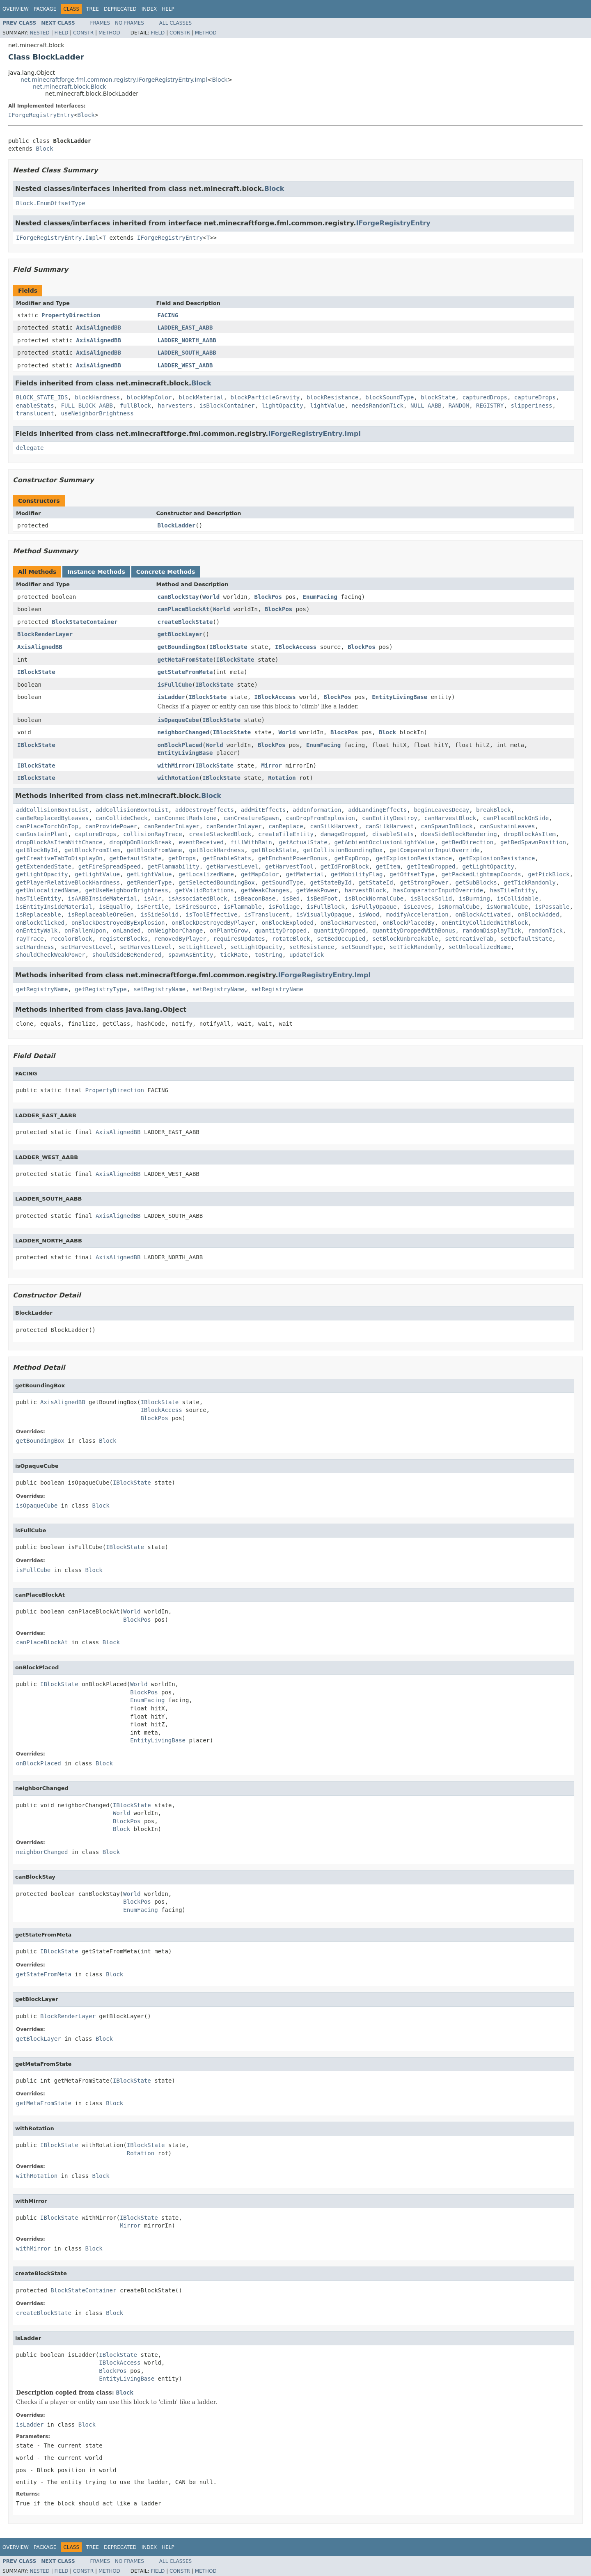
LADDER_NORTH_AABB (187, 340)
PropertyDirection (70, 315)
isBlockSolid (431, 898)
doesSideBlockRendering (459, 834)
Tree (92, 9)
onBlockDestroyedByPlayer (213, 922)
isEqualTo (114, 906)
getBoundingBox (182, 647)
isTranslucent (266, 914)
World (211, 597)
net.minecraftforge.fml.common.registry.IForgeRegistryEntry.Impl (114, 79)
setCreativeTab (469, 938)
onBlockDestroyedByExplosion (118, 922)
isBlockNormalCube (374, 898)
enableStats (35, 405)
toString (268, 954)
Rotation (282, 778)
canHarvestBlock (450, 818)
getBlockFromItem (92, 850)
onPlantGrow (229, 930)
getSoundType (282, 882)
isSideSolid (159, 914)
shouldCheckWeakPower (50, 954)
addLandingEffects (377, 810)
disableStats (393, 834)
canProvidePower (111, 826)
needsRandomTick (377, 405)
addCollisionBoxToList (52, 810)
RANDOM (459, 405)
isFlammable (243, 906)
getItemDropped (431, 866)
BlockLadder (177, 525)
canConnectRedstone (185, 818)
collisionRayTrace (152, 834)
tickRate (233, 954)
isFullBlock (326, 906)
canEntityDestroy (389, 818)
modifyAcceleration (417, 914)
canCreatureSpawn (251, 818)
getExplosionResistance (414, 858)
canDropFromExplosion (320, 818)
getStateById (330, 882)
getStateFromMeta (185, 672)
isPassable (552, 906)
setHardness (35, 947)
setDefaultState (526, 938)
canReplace (285, 826)
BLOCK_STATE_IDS (42, 397)
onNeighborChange (175, 930)
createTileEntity (286, 834)
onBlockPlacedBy (408, 922)
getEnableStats (227, 858)
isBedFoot (322, 898)
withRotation (178, 778)
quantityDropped (281, 930)
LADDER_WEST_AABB (185, 365)
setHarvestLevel (87, 947)
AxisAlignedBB (98, 327)
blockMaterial (201, 397)
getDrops (182, 858)
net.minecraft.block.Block (69, 86)
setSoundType (362, 947)
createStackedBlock (220, 834)
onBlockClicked (40, 922)
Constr (83, 33)
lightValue (327, 405)
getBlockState (273, 850)
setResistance (311, 947)
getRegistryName (42, 989)
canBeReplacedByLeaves (52, 818)
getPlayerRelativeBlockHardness (68, 882)
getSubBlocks (476, 882)
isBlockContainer (227, 405)
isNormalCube (458, 906)
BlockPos (268, 597)
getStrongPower (424, 882)
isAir (152, 898)
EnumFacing (320, 597)
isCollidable (517, 898)
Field (61, 33)
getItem (388, 866)
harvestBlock (365, 890)
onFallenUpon (85, 930)
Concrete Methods (165, 571)
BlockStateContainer (84, 622)
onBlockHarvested (348, 922)
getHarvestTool (289, 866)
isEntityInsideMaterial (54, 906)
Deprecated (120, 9)
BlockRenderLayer (45, 634)
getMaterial (305, 874)
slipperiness (531, 405)
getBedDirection (467, 842)
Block (220, 79)
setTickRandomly (415, 947)
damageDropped (343, 834)
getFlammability (173, 866)
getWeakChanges (265, 890)
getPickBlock (549, 874)
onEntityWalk (36, 930)
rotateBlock (291, 938)
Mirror (271, 765)
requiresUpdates (239, 938)
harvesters (175, 405)
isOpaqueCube (178, 720)
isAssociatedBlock (197, 898)
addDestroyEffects (204, 810)
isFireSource (196, 906)
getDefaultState (135, 858)
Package (45, 9)
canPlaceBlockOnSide (516, 818)
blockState (438, 397)
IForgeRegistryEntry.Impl (57, 237)
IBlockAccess (295, 647)
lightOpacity (282, 405)
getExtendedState (43, 866)
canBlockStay (178, 597)
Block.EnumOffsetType (50, 203)
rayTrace (30, 938)
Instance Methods (96, 571)
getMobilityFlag (357, 874)
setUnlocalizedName (480, 947)
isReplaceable (38, 914)
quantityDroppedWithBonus (413, 930)
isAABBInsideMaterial (102, 898)
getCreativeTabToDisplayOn (59, 858)
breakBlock (493, 810)
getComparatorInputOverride (434, 850)
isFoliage (284, 906)
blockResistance (332, 397)
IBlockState (228, 647)
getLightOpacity (488, 866)
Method (109, 33)
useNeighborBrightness (97, 413)
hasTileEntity (512, 890)
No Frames (129, 23)
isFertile (152, 906)
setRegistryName (160, 989)
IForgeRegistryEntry (41, 115)
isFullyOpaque (374, 906)
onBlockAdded (538, 914)
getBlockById (36, 850)
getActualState (303, 842)
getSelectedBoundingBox (216, 882)
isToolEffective (211, 914)
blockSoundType (389, 397)
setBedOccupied (341, 938)
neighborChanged (183, 732)
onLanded (126, 930)
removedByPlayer (180, 938)
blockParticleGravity (265, 397)
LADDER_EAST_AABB (185, 327)
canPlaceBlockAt (183, 609)
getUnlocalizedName (47, 890)
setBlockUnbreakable (405, 938)
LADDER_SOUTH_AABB (187, 352)
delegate (30, 448)
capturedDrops (484, 397)
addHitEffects (263, 810)
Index (149, 9)
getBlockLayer (180, 634)
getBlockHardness (216, 850)
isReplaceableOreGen (100, 914)
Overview (15, 9)
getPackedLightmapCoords (481, 874)
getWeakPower (317, 890)
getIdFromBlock (345, 866)
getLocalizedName (206, 874)
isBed (291, 898)
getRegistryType (100, 989)
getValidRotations (204, 890)
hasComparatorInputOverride (438, 890)
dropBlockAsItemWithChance (59, 842)
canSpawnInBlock (446, 826)
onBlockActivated (483, 914)
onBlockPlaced (180, 745)
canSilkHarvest (334, 826)
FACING (168, 315)
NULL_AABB (426, 405)
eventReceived (201, 842)
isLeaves (417, 906)
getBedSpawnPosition (533, 842)
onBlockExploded (287, 922)
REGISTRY (490, 405)
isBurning (474, 898)
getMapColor (260, 874)
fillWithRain (251, 842)
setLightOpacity (256, 947)
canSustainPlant (42, 834)
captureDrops (535, 397)
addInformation (317, 810)
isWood (368, 914)
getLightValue (97, 874)
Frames (100, 23)
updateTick (306, 954)
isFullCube (175, 684)
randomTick (545, 930)
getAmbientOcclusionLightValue (384, 842)
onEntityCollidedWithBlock (485, 922)
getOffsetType (412, 874)
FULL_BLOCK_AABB (87, 405)
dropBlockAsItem (530, 834)
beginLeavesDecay (441, 810)
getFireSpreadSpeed (109, 866)
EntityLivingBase (399, 697)
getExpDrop (351, 858)
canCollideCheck (121, 818)
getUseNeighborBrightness (126, 890)
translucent (35, 413)
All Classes (175, 23)
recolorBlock (71, 938)
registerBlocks (123, 938)
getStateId (376, 882)
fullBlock (135, 405)
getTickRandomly (530, 882)
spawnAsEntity (190, 954)
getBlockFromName (154, 850)
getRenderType (149, 882)
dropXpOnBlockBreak (141, 842)
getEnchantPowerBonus (293, 858)
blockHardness (97, 397)
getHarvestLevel (232, 866)
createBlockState (185, 622)
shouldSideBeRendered (126, 954)
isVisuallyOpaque (324, 914)
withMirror (175, 765)
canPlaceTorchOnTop (47, 826)
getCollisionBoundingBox (343, 850)
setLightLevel (201, 947)
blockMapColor (149, 397)
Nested (39, 33)
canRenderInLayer (171, 826)
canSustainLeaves (507, 826)
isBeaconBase (254, 898)
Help (168, 9)
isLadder (171, 697)
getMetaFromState (185, 659)
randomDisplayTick (491, 930)
